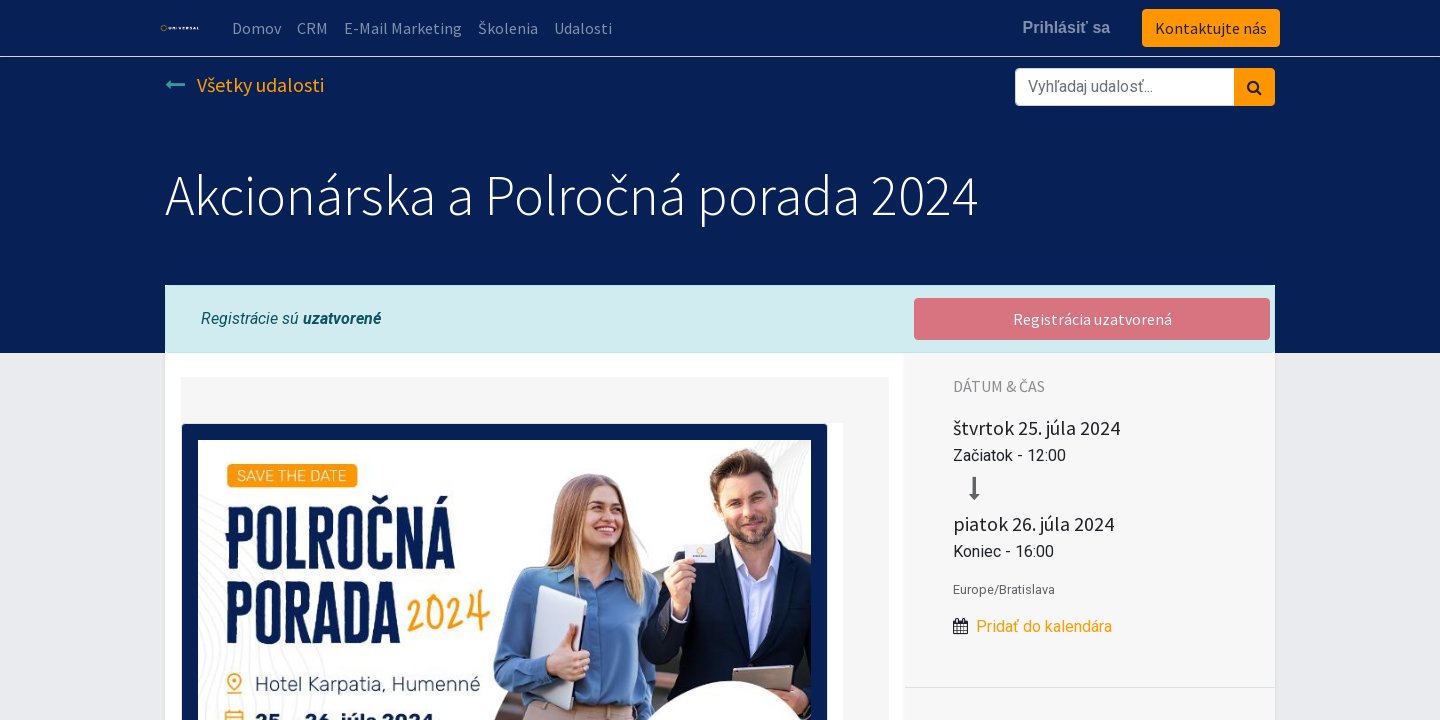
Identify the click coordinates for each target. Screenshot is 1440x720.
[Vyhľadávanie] (1254, 87)
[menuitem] (261, 28)
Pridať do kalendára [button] (1044, 626)
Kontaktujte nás (1206, 28)
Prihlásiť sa (1061, 27)
